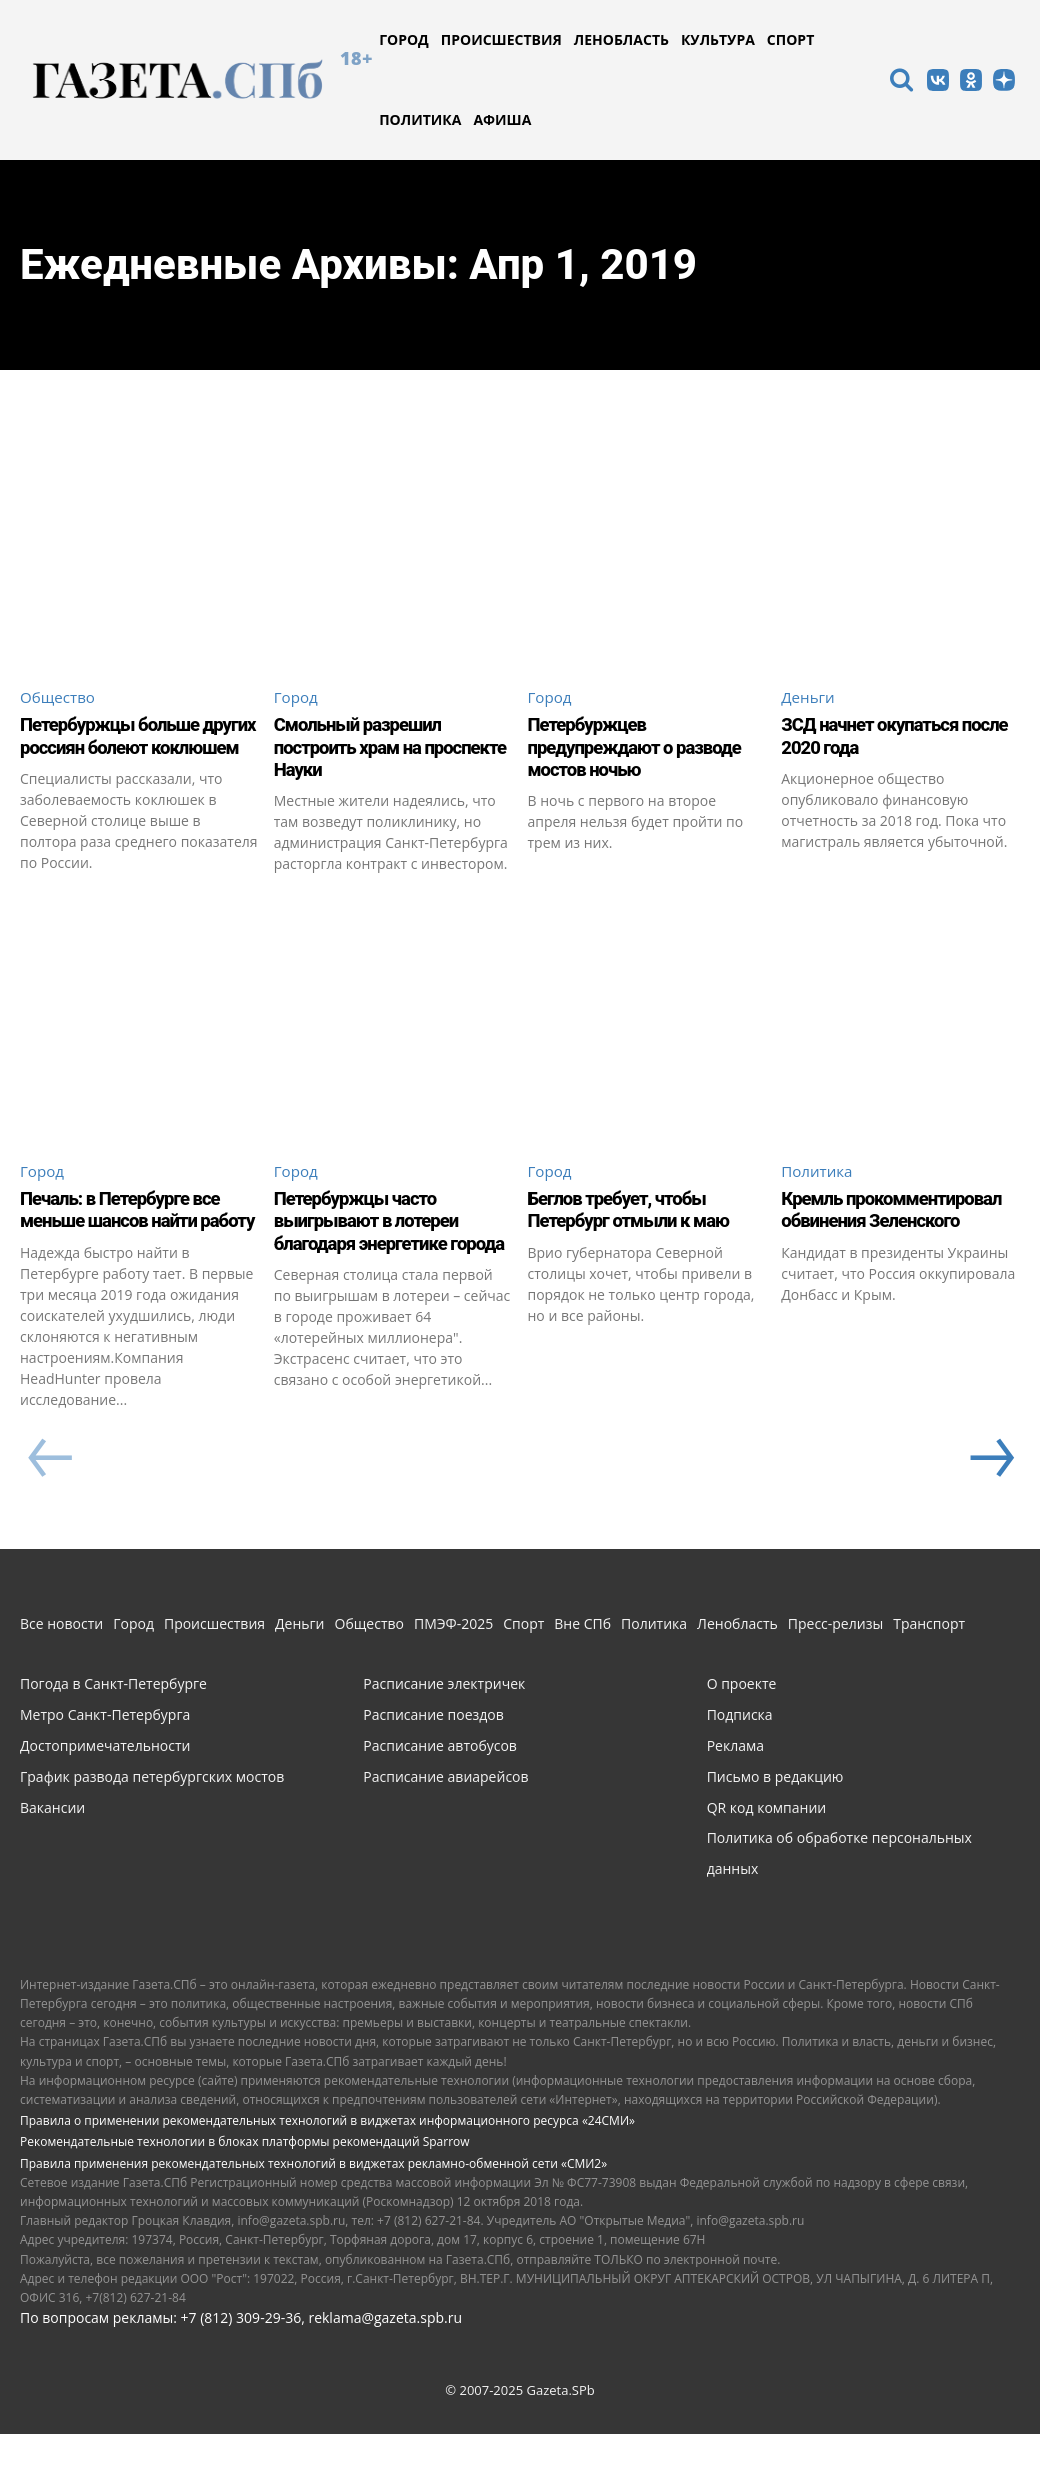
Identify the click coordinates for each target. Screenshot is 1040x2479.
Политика (818, 1192)
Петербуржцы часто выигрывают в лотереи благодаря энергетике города (375, 1254)
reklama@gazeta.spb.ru (385, 2362)
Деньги (809, 697)
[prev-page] (49, 1503)
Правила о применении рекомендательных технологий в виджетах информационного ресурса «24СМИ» (327, 2165)
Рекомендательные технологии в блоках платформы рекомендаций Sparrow (245, 2186)
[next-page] (990, 1503)
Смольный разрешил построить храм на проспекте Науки (365, 748)
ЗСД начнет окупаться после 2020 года (878, 737)
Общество (59, 697)
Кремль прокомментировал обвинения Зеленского (878, 1243)
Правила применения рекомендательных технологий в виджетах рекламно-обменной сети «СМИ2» (313, 2207)
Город (297, 697)
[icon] (901, 82)
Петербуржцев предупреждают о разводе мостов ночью (644, 748)
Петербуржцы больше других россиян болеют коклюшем (120, 748)
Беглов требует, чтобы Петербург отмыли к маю (638, 1232)
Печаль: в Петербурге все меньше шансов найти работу (129, 1243)
